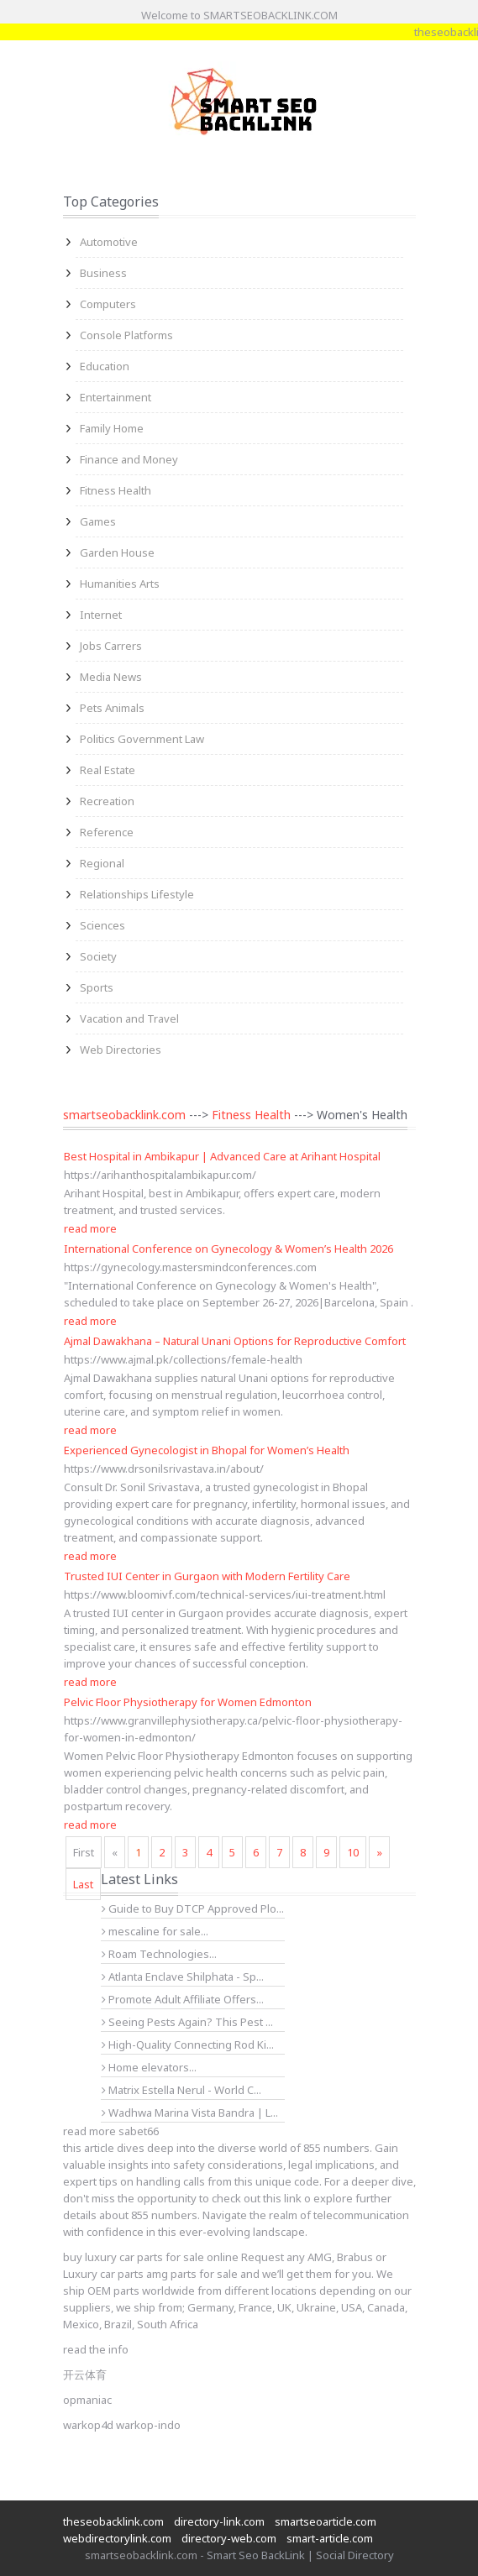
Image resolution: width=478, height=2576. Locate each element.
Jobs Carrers (111, 645)
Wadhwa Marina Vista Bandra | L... (190, 2112)
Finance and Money (129, 459)
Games (98, 521)
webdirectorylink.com (117, 2538)
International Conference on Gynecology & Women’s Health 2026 (228, 1248)
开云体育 (85, 2374)
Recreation (107, 801)
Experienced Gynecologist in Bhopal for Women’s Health (206, 1450)
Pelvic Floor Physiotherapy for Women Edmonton (188, 1701)
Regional (102, 863)
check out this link (257, 2198)
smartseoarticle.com (325, 2521)
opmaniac (87, 2399)
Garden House (117, 552)
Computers (108, 304)
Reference (107, 832)
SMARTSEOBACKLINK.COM (270, 15)
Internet (101, 614)
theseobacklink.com (113, 2521)
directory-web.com (228, 2538)
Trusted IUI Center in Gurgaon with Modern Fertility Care (207, 1576)
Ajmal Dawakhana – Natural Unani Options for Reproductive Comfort (235, 1340)
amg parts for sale (192, 2273)
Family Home (112, 428)
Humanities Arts (120, 583)
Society (98, 956)
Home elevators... (149, 2067)
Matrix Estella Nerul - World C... (181, 2089)
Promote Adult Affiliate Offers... (183, 1999)
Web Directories (120, 1049)
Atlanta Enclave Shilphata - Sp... (183, 1976)
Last (83, 1884)
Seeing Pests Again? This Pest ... (187, 2021)
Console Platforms (126, 335)
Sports (96, 987)
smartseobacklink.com (124, 1115)
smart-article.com (329, 2538)
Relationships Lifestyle (137, 894)
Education (104, 366)
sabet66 (138, 2131)
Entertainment (115, 397)
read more (90, 1228)
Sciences (102, 925)
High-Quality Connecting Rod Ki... (188, 2044)
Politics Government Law (142, 738)
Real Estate (107, 770)
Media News (111, 676)
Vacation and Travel (129, 1018)
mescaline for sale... (155, 1931)
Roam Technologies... (159, 1953)
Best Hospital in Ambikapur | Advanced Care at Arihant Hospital (222, 1156)
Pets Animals (112, 707)
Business (103, 272)
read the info (96, 2349)
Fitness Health (115, 490)
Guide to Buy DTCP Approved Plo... (193, 1908)
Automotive (109, 241)
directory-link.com (219, 2521)
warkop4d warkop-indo (122, 2424)
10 (353, 1852)
